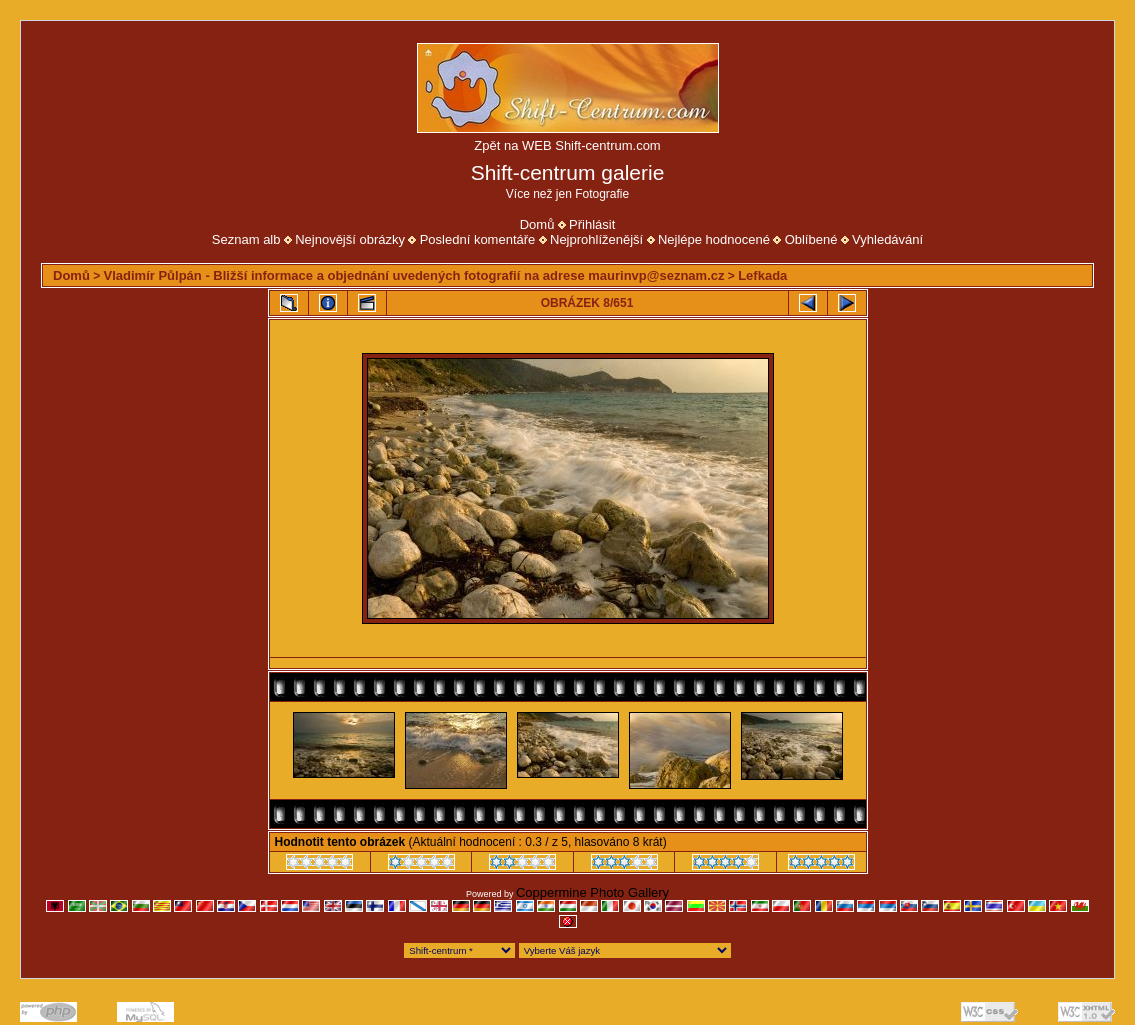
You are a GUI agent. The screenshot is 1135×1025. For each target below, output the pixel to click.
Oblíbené (811, 239)
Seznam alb (246, 239)
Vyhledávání (887, 239)
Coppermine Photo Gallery (592, 892)
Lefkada (762, 275)
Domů (537, 224)
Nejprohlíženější (596, 239)
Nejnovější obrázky (350, 239)
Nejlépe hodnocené (714, 239)
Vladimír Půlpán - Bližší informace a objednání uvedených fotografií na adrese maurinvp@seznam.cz (414, 275)
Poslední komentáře (478, 239)
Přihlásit (592, 224)
